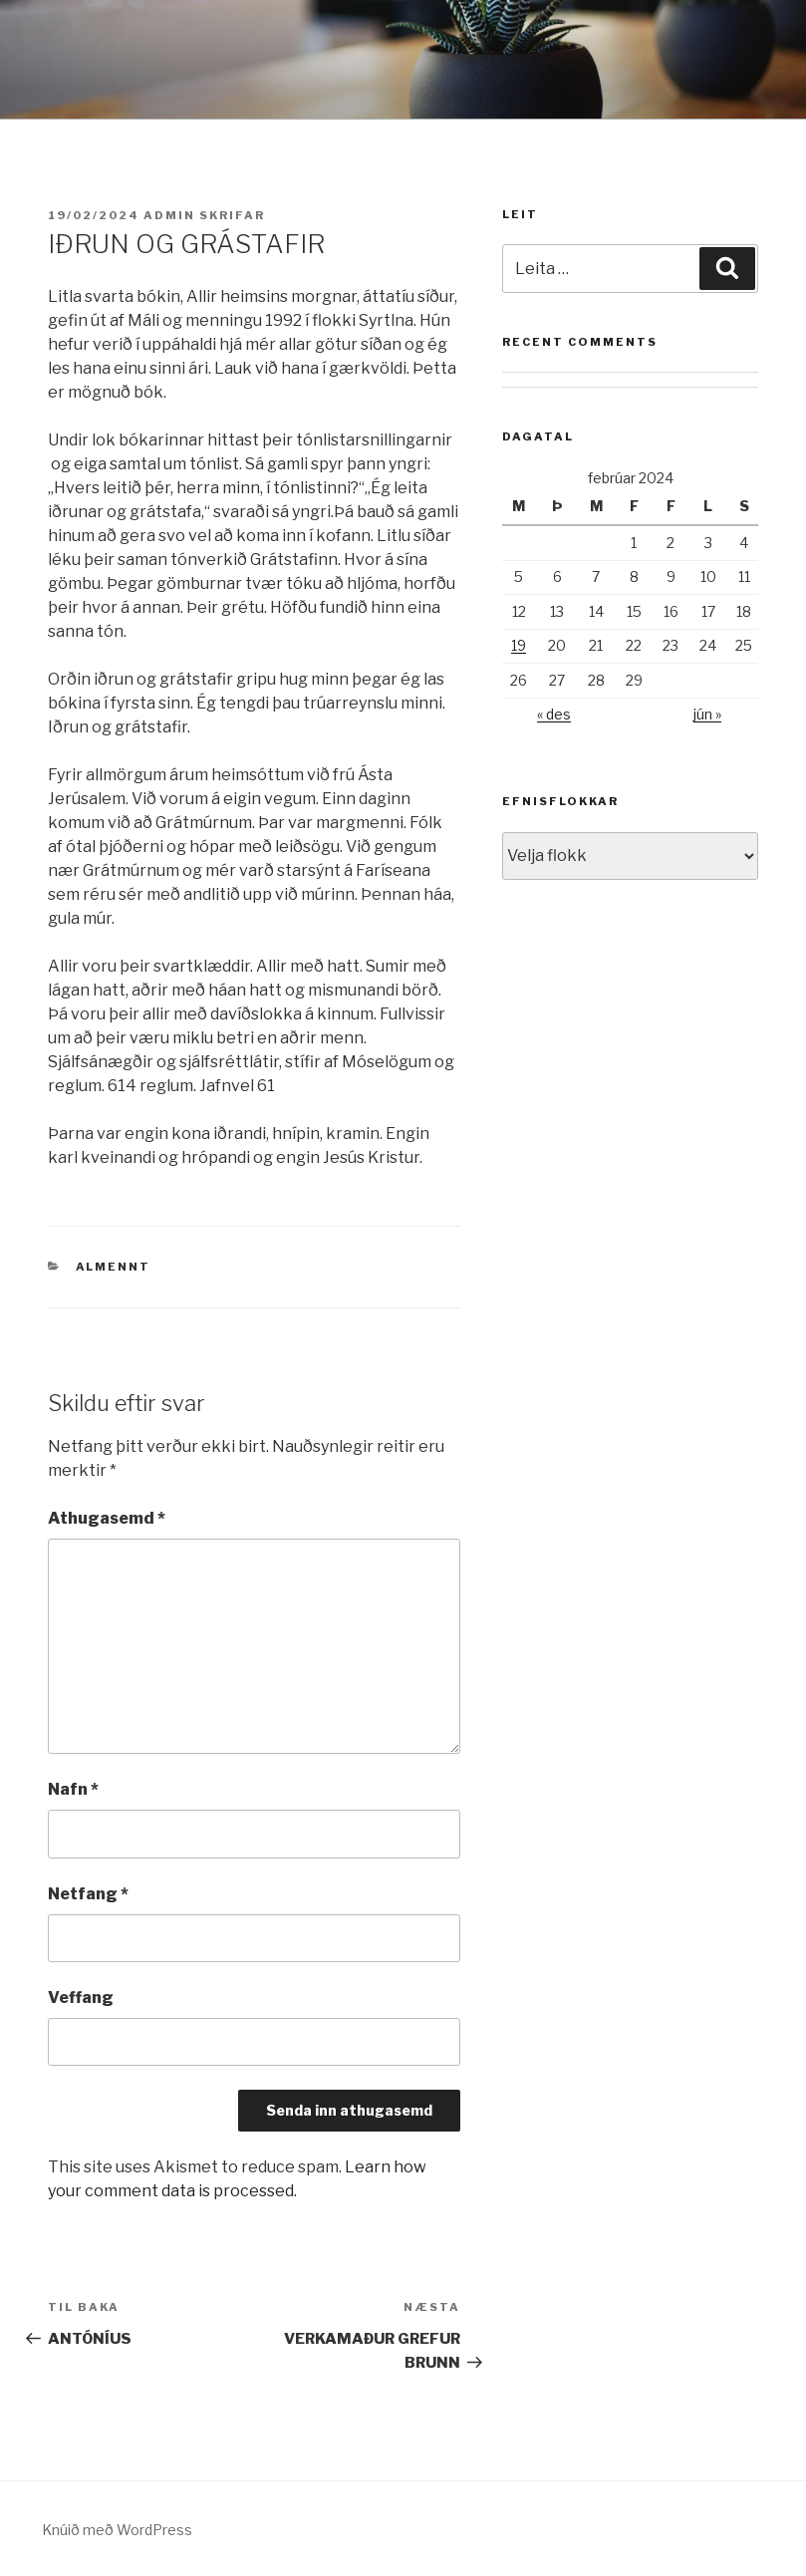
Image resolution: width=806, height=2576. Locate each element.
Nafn (73, 1789)
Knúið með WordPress (117, 2529)
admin (169, 215)
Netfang (88, 1893)
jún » (707, 714)
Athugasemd (106, 1518)
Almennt (113, 1267)
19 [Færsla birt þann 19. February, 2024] (518, 645)
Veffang (81, 1997)
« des (554, 714)
